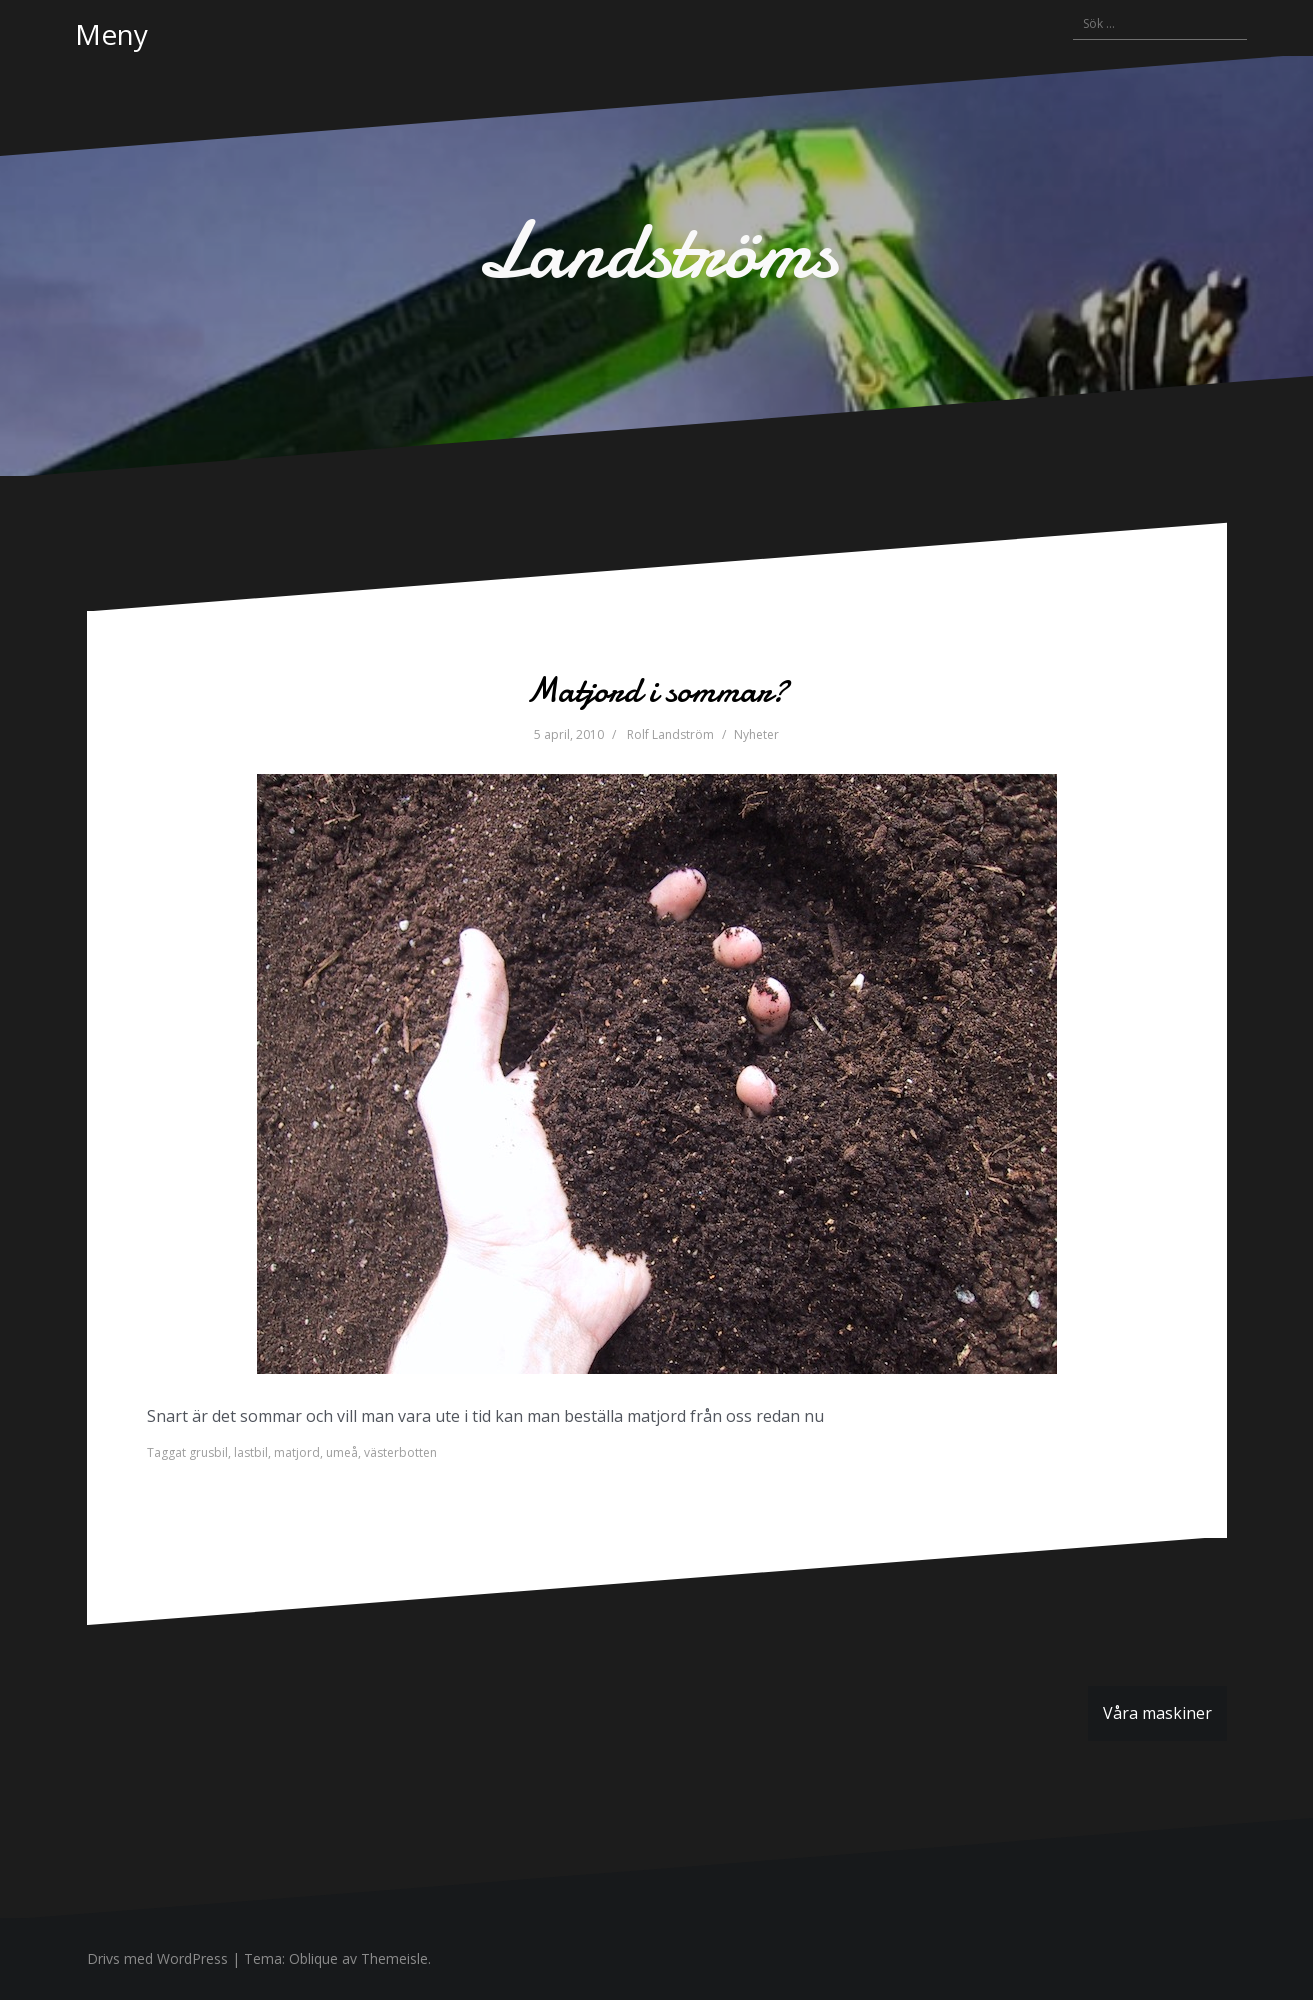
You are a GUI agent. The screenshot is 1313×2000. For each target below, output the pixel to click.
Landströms (657, 250)
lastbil (251, 1452)
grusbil (208, 1452)
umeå (342, 1452)
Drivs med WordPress (157, 1958)
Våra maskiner (1157, 1713)
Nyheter (756, 734)
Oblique (313, 1958)
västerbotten (400, 1452)
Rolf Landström (670, 734)
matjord (297, 1452)
